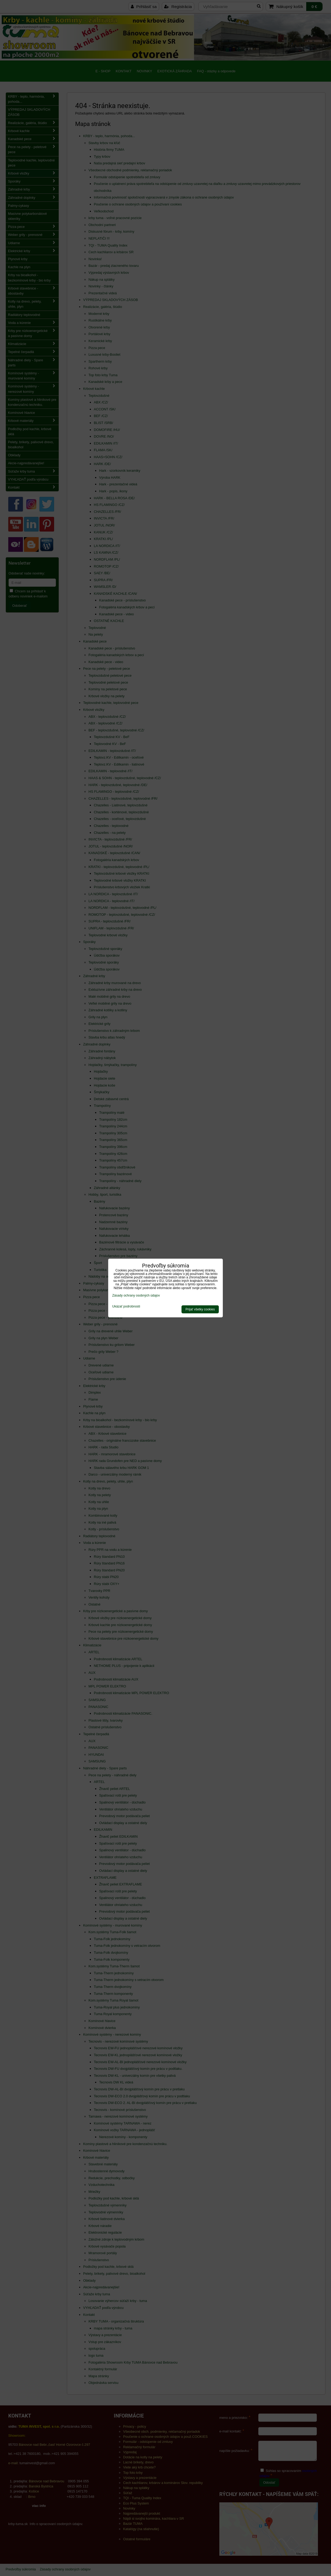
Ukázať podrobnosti (126, 1306)
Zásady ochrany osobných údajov (136, 1295)
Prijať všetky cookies (200, 1309)
